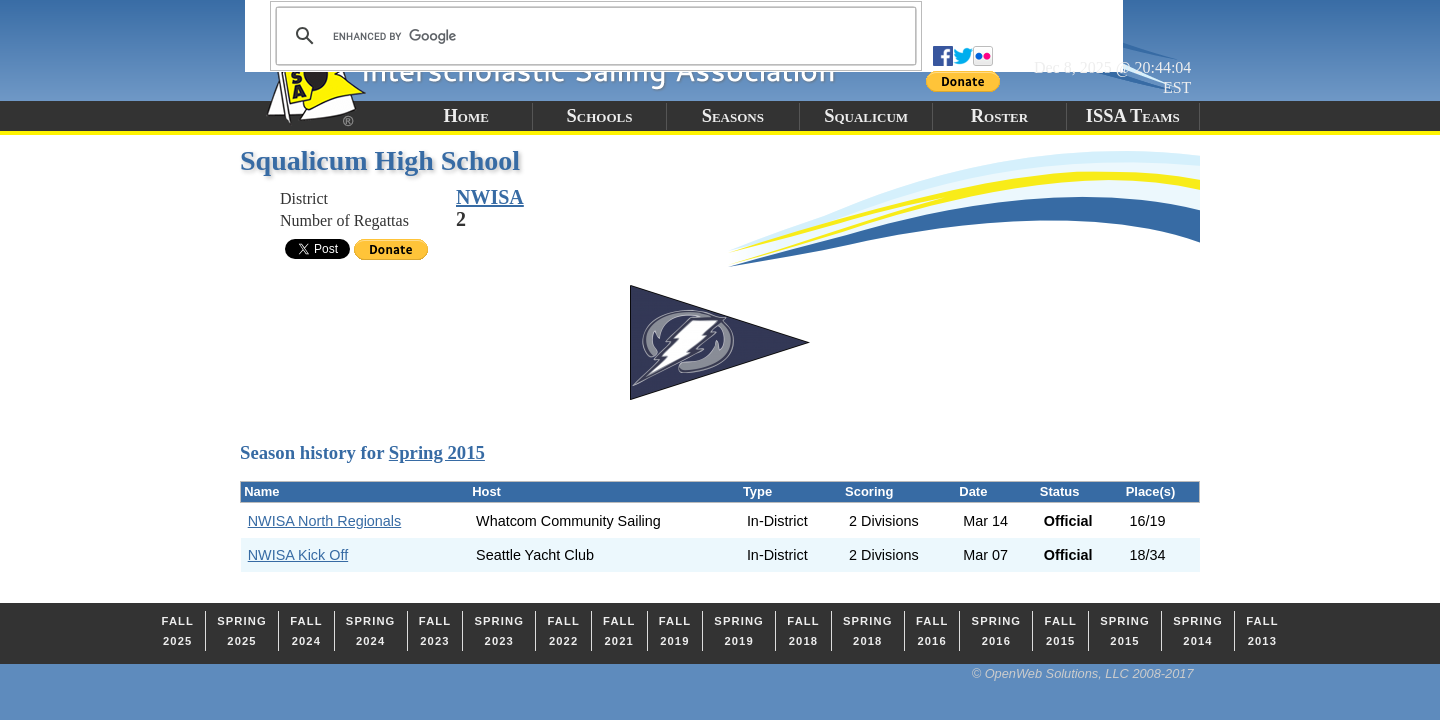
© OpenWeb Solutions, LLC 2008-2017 (1083, 673)
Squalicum (866, 116)
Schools (600, 116)
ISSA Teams (1133, 116)
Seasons (733, 116)
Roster (999, 116)
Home (465, 116)
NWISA (490, 197)
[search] (593, 36)
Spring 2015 (437, 452)
